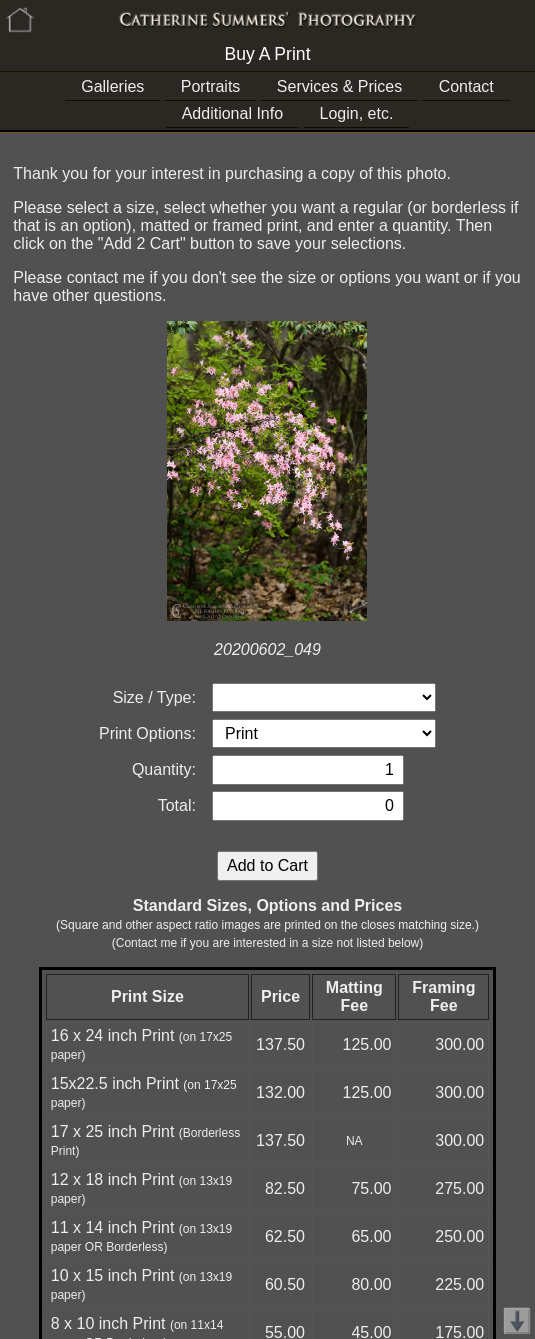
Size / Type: (154, 697)
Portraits (211, 86)
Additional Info (232, 113)
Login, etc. (357, 113)
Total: (177, 805)
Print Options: (147, 733)
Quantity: (164, 769)
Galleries (112, 86)
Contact (466, 86)
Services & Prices (339, 86)
